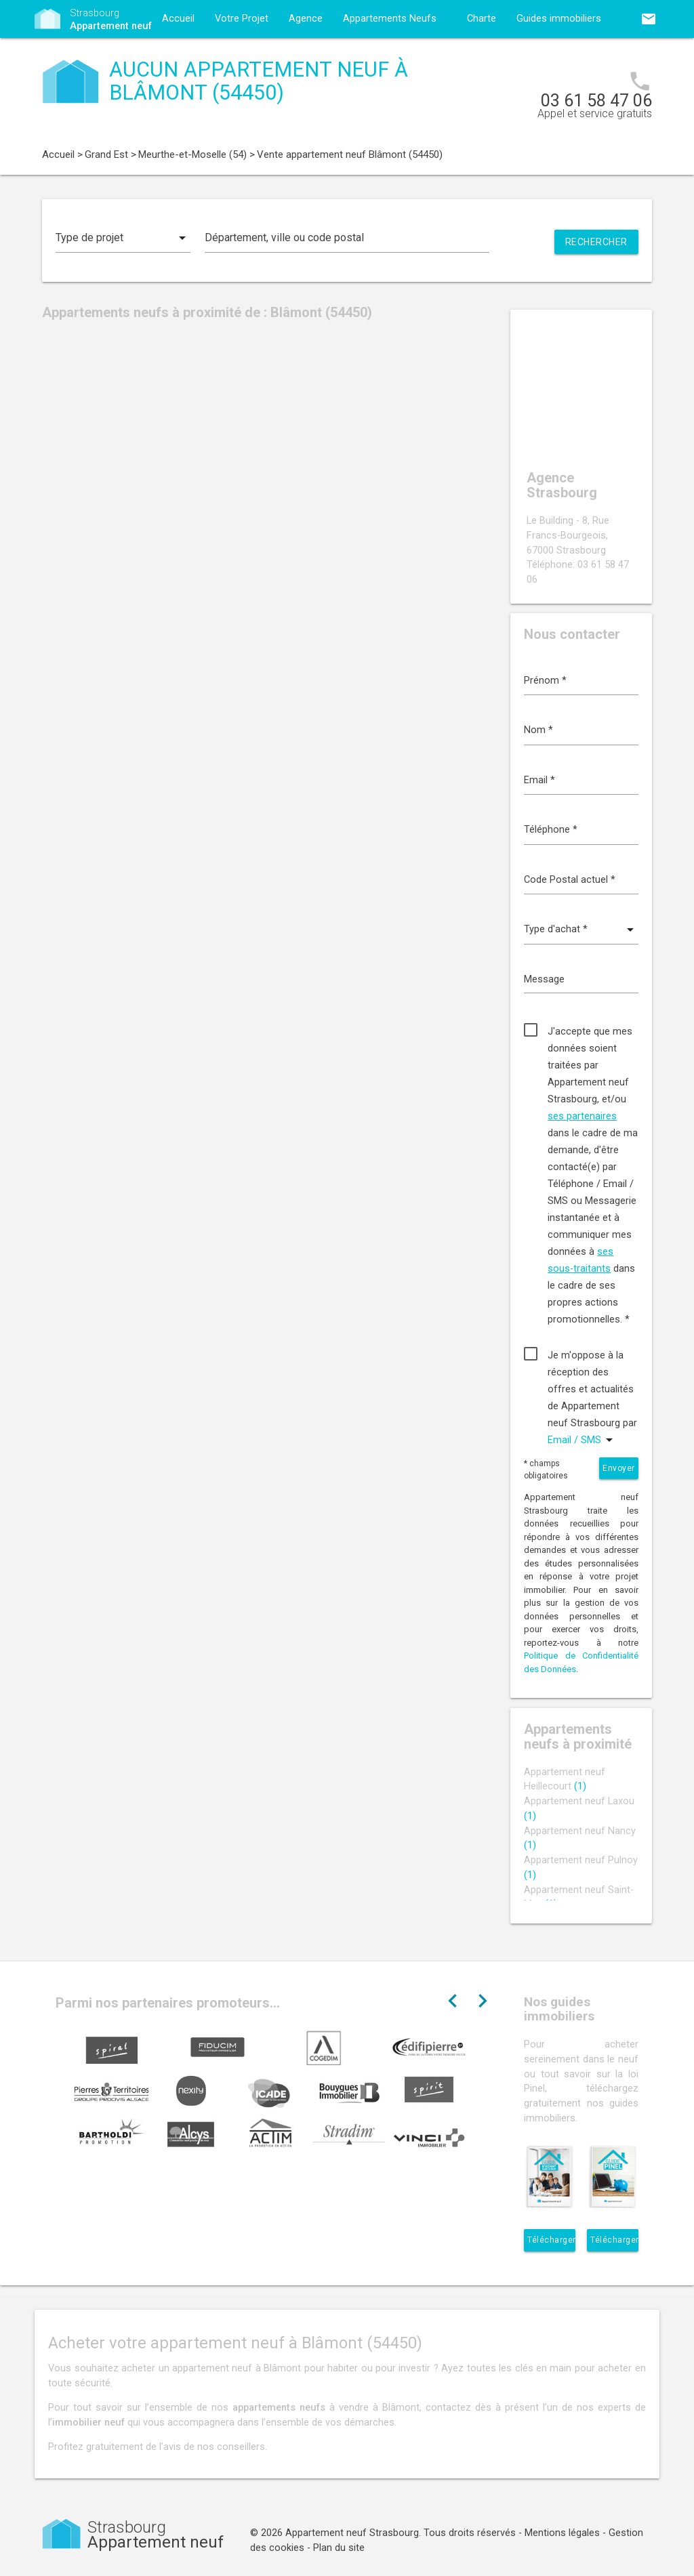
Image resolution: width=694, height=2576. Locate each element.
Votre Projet (241, 18)
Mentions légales (562, 2533)
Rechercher (596, 241)
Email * (539, 780)
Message (544, 979)
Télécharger (551, 2240)
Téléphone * (550, 829)
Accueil (178, 18)
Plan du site (339, 2548)
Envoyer (619, 1468)
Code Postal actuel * (569, 880)
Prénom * (545, 680)
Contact (179, 56)
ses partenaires (582, 1116)
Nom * (538, 730)
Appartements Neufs (389, 18)
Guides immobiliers (558, 18)
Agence (306, 18)
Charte (481, 18)
